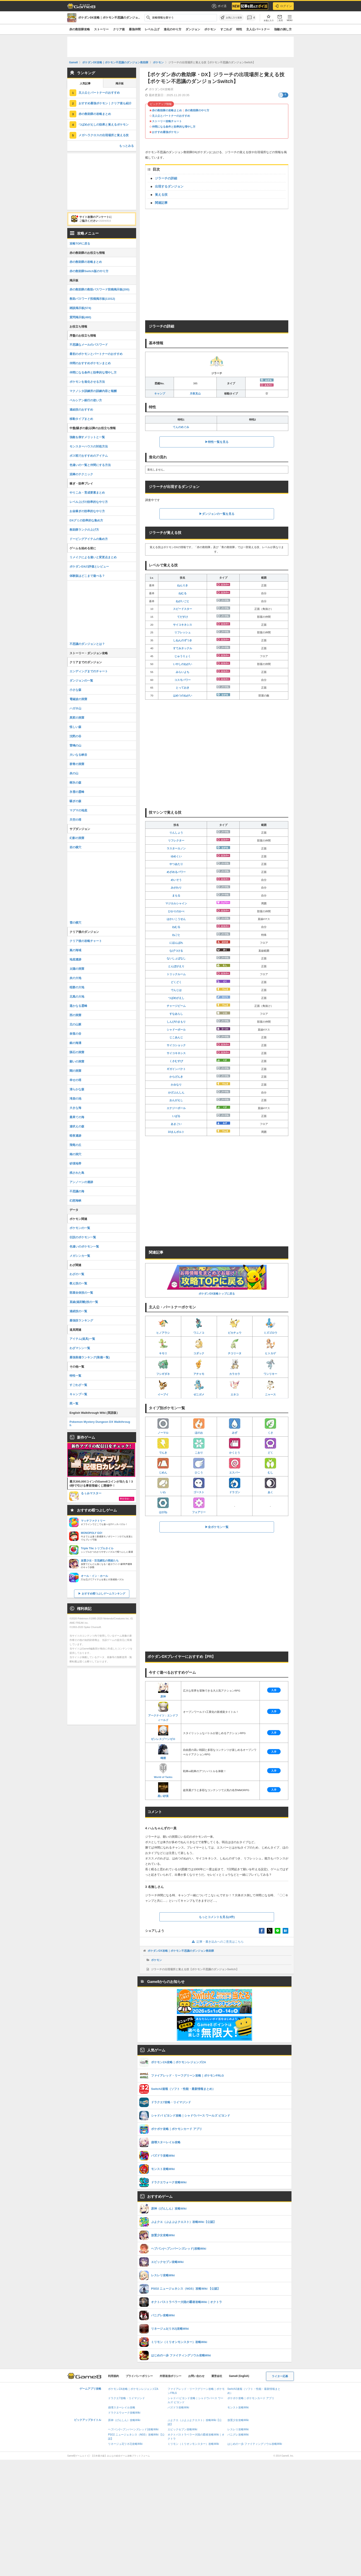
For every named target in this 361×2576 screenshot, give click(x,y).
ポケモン (210, 29)
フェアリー (199, 1505)
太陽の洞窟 (77, 968)
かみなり (176, 1084)
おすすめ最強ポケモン (165, 132)
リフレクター (176, 840)
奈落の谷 (75, 1033)
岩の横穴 (75, 847)
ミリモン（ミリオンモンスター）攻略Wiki (193, 2443)
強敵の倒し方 (283, 29)
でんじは (176, 990)
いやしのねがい (182, 664)
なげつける (176, 950)
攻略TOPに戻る (80, 243)
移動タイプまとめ (81, 419)
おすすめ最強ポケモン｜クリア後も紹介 (105, 103)
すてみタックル (182, 648)
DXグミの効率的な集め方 (86, 520)
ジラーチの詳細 (166, 178)
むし (270, 1466)
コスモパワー (182, 680)
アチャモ (199, 1367)
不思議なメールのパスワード (89, 344)
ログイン (283, 6)
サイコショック (176, 1045)
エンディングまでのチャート (89, 671)
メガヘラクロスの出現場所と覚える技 (104, 135)
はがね (163, 1505)
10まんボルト (176, 1132)
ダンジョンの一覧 (81, 680)
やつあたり (176, 864)
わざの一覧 (77, 1274)
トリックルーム (176, 974)
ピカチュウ (234, 1325)
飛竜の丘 (75, 1145)
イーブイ (163, 1387)
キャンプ (159, 393)
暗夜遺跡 (75, 1135)
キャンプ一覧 (78, 1394)
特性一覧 (75, 1375)
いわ (163, 1486)
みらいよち (182, 672)
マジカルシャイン (176, 903)
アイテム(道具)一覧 (82, 1338)
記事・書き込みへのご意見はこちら (217, 1941)
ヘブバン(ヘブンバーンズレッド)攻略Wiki (133, 2429)
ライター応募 (280, 2376)
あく (270, 1486)
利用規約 (113, 2376)
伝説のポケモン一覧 (83, 1237)
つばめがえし (176, 998)
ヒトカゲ (270, 1346)
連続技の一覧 (78, 1311)
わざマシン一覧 (80, 1348)
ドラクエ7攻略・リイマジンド (126, 2398)
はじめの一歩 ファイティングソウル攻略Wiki (254, 2443)
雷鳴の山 (75, 745)
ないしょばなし (176, 958)
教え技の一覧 (78, 1283)
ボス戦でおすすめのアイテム (89, 455)
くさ (270, 1426)
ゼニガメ (199, 1387)
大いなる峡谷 (78, 754)
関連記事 (161, 202)
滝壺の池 (75, 1098)
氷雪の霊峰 (77, 792)
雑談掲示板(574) (80, 308)
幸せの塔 (75, 1080)
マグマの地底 (78, 810)
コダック (199, 1346)
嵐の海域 (75, 950)
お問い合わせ (196, 2376)
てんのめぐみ (181, 427)
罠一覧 (74, 1403)
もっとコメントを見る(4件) (217, 1917)
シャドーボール (176, 1029)
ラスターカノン (176, 848)
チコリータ (234, 1346)
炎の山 (74, 773)
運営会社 (216, 2376)
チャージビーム (176, 1006)
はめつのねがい (182, 695)
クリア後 (119, 29)
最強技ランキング (81, 1320)
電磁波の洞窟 (78, 699)
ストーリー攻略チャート (167, 121)
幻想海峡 (75, 1200)
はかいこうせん (176, 919)
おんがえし (176, 1100)
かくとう (234, 1446)
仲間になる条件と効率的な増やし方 (173, 126)
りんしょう (176, 832)
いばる (176, 1116)
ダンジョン (192, 29)
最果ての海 (77, 1117)
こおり (199, 1446)
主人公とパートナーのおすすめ (171, 115)
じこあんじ (176, 1037)
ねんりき (182, 585)
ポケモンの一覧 (80, 1228)
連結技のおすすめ (81, 409)
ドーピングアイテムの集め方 (89, 539)
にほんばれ (176, 942)
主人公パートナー (258, 29)
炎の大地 (75, 978)
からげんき (176, 1076)
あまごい (176, 1124)
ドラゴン (234, 1486)
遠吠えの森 (77, 1126)
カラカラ (234, 1367)
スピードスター (182, 609)
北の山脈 (75, 1024)
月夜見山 (195, 393)
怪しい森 (75, 727)
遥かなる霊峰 (78, 1006)
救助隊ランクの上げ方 (84, 529)
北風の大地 (77, 996)
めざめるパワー (176, 872)
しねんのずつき (182, 640)
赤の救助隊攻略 (79, 29)
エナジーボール (176, 1108)
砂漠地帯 (75, 1163)
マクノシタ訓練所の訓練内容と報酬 (93, 391)
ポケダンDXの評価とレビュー (89, 566)
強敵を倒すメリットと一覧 (87, 437)
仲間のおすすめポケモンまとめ (90, 363)
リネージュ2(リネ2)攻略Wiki (125, 2443)
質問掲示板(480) (80, 317)
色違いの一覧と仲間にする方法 (90, 465)
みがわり (176, 887)
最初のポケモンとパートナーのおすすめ (96, 354)
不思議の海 (77, 1191)
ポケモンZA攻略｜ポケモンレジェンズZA (133, 2389)
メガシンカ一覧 (80, 1255)
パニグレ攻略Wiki (238, 2434)
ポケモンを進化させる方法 (87, 381)
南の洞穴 (75, 1154)
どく (270, 1446)
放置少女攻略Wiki (238, 2420)
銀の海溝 (75, 1043)
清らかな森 (77, 1089)
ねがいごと (182, 601)
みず (234, 1426)
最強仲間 (135, 29)
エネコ (234, 1387)
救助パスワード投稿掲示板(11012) (92, 298)
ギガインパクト (176, 1069)
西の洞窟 (75, 1015)
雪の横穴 (75, 922)
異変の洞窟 (77, 717)
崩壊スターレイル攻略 (121, 2407)
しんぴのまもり (176, 1021)
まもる (176, 895)
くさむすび (176, 1061)
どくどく (176, 982)
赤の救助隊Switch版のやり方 (89, 271)
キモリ (163, 1346)
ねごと (176, 934)
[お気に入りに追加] (231, 17)
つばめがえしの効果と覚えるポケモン (104, 124)
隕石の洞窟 (77, 1052)
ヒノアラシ (163, 1325)
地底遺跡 (75, 959)
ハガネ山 (75, 708)
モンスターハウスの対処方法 (89, 446)
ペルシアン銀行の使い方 (86, 400)
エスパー (234, 1466)
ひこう (199, 1466)
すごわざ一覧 (78, 1385)
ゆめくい (176, 856)
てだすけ (182, 616)
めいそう (176, 880)
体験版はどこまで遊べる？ (87, 575)
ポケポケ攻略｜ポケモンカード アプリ (250, 2398)
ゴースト (199, 1486)
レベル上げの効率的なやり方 (89, 502)
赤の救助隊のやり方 (197, 110)
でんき (163, 1446)
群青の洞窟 (77, 764)
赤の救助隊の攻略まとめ (167, 110)
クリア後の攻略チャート (86, 941)
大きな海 (75, 1108)
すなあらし (176, 1013)
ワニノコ (199, 1325)
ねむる (182, 593)
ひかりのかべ (176, 911)
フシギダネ (163, 1367)
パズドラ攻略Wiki (178, 2407)
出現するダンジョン (169, 186)
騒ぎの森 (75, 801)
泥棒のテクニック (81, 474)
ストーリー (101, 29)
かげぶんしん (176, 1092)
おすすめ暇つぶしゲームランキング (103, 1593)
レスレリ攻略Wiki (238, 2429)
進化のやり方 (172, 29)
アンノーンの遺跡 (81, 1182)
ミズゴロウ (270, 1325)
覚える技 (161, 194)
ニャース (270, 1387)
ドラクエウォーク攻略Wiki (124, 2412)
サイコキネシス (182, 624)
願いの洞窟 (77, 1061)
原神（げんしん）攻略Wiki (124, 2420)
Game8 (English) (239, 2376)
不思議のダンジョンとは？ (87, 644)
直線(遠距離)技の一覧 (84, 1302)
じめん (163, 1466)
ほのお (199, 1426)
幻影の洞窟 (77, 838)
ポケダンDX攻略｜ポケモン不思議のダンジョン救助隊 (181, 1950)
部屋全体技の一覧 (81, 1292)
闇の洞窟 (75, 1070)
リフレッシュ (182, 632)
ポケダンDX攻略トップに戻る (217, 1280)
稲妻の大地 (77, 987)
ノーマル (163, 1426)
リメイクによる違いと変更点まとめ (93, 557)
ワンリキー (270, 1367)
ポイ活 (218, 6)
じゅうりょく (182, 656)
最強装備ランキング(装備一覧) (90, 1357)
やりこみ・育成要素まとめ (87, 492)
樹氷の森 (75, 782)
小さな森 (75, 690)
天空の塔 (75, 819)
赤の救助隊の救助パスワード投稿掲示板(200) (99, 289)
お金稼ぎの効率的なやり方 (87, 511)
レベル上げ (152, 29)
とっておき (182, 687)
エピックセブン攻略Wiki (182, 2429)
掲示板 (120, 83)
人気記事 (85, 83)
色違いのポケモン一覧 (84, 1246)
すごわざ (226, 29)
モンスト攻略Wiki (238, 2407)
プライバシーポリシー (139, 2376)
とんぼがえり (176, 966)
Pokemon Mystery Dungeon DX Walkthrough (100, 1423)
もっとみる (126, 145)
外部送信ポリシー (170, 2376)
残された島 (77, 1172)
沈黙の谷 (75, 736)
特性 (239, 29)
